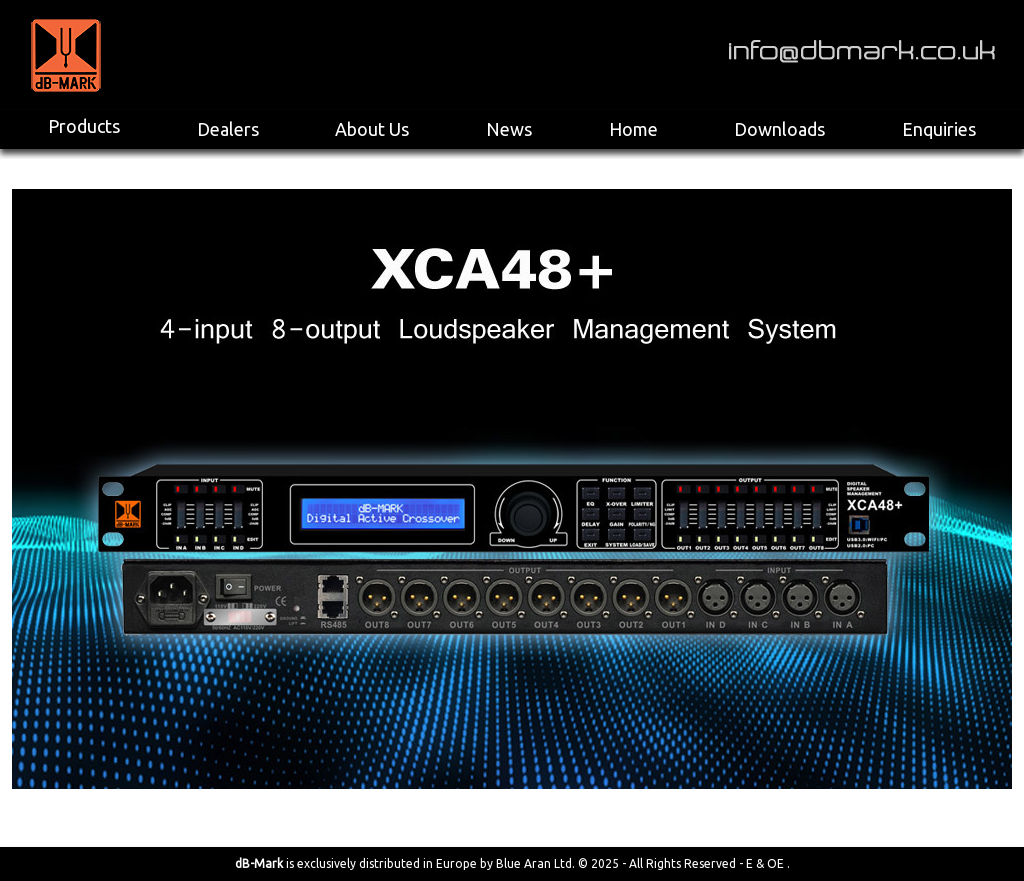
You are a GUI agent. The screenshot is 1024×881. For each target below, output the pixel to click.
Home (633, 129)
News (509, 129)
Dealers (228, 129)
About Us (372, 129)
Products (84, 126)
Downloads (779, 129)
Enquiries (939, 129)
